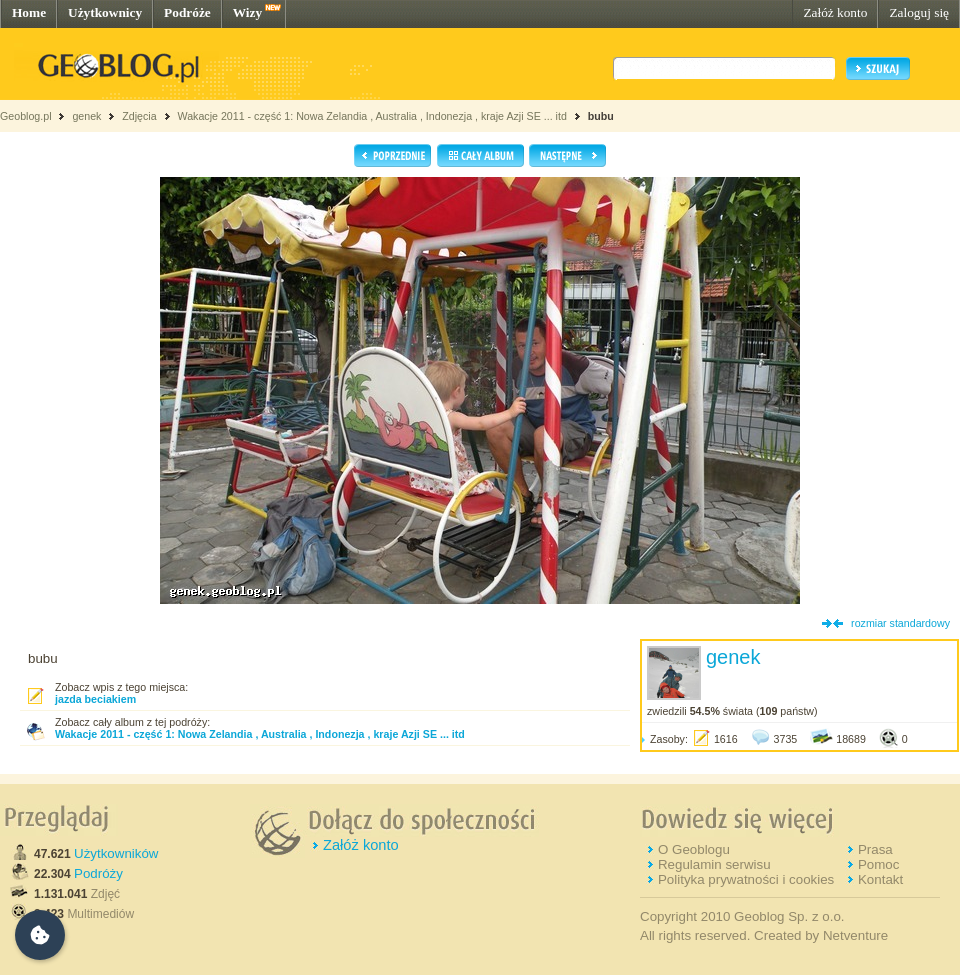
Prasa (875, 849)
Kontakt (880, 879)
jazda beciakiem (95, 699)
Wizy (247, 12)
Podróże (187, 12)
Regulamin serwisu (714, 864)
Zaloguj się (919, 12)
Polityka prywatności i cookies (746, 879)
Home (29, 12)
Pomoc (878, 864)
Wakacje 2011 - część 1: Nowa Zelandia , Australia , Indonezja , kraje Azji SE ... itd (371, 116)
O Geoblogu (694, 849)
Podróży (98, 873)
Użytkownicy (105, 12)
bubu (601, 116)
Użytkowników (116, 853)
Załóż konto (835, 12)
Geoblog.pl (26, 116)
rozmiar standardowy (900, 623)
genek (86, 116)
